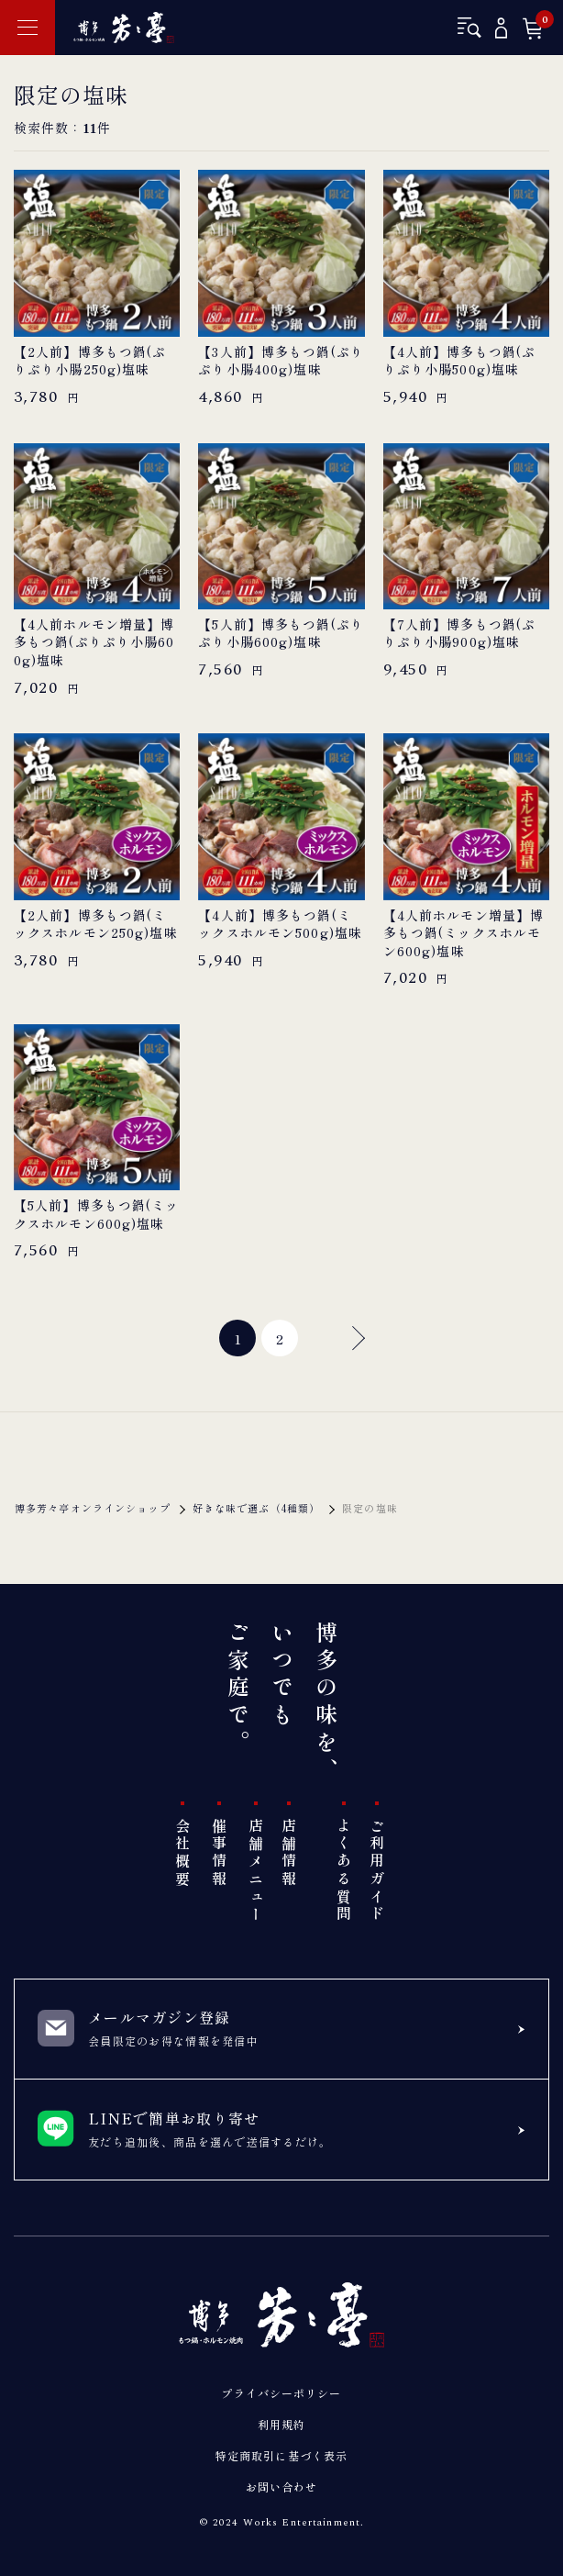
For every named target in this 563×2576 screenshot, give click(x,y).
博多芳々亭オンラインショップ (93, 1507)
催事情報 (219, 1853)
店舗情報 (289, 1853)
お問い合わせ (282, 2486)
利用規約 (281, 2424)
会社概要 (182, 1853)
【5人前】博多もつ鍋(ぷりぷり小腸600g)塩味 (281, 634)
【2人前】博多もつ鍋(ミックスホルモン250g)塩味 (96, 924)
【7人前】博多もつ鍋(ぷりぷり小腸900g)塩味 (459, 634)
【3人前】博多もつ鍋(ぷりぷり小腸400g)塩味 (281, 361)
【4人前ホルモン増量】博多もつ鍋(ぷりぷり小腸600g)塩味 (94, 642)
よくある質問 (344, 1871)
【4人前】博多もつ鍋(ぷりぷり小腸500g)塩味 (459, 361)
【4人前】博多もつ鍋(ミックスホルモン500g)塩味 (280, 924)
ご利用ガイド (377, 1871)
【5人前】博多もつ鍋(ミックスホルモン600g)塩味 (97, 1214)
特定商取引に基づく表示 (281, 2455)
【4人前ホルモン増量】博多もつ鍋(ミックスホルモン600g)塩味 (463, 933)
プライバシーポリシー (281, 2393)
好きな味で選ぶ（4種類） (256, 1507)
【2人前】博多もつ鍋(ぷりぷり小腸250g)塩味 (90, 361)
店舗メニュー (256, 1871)
